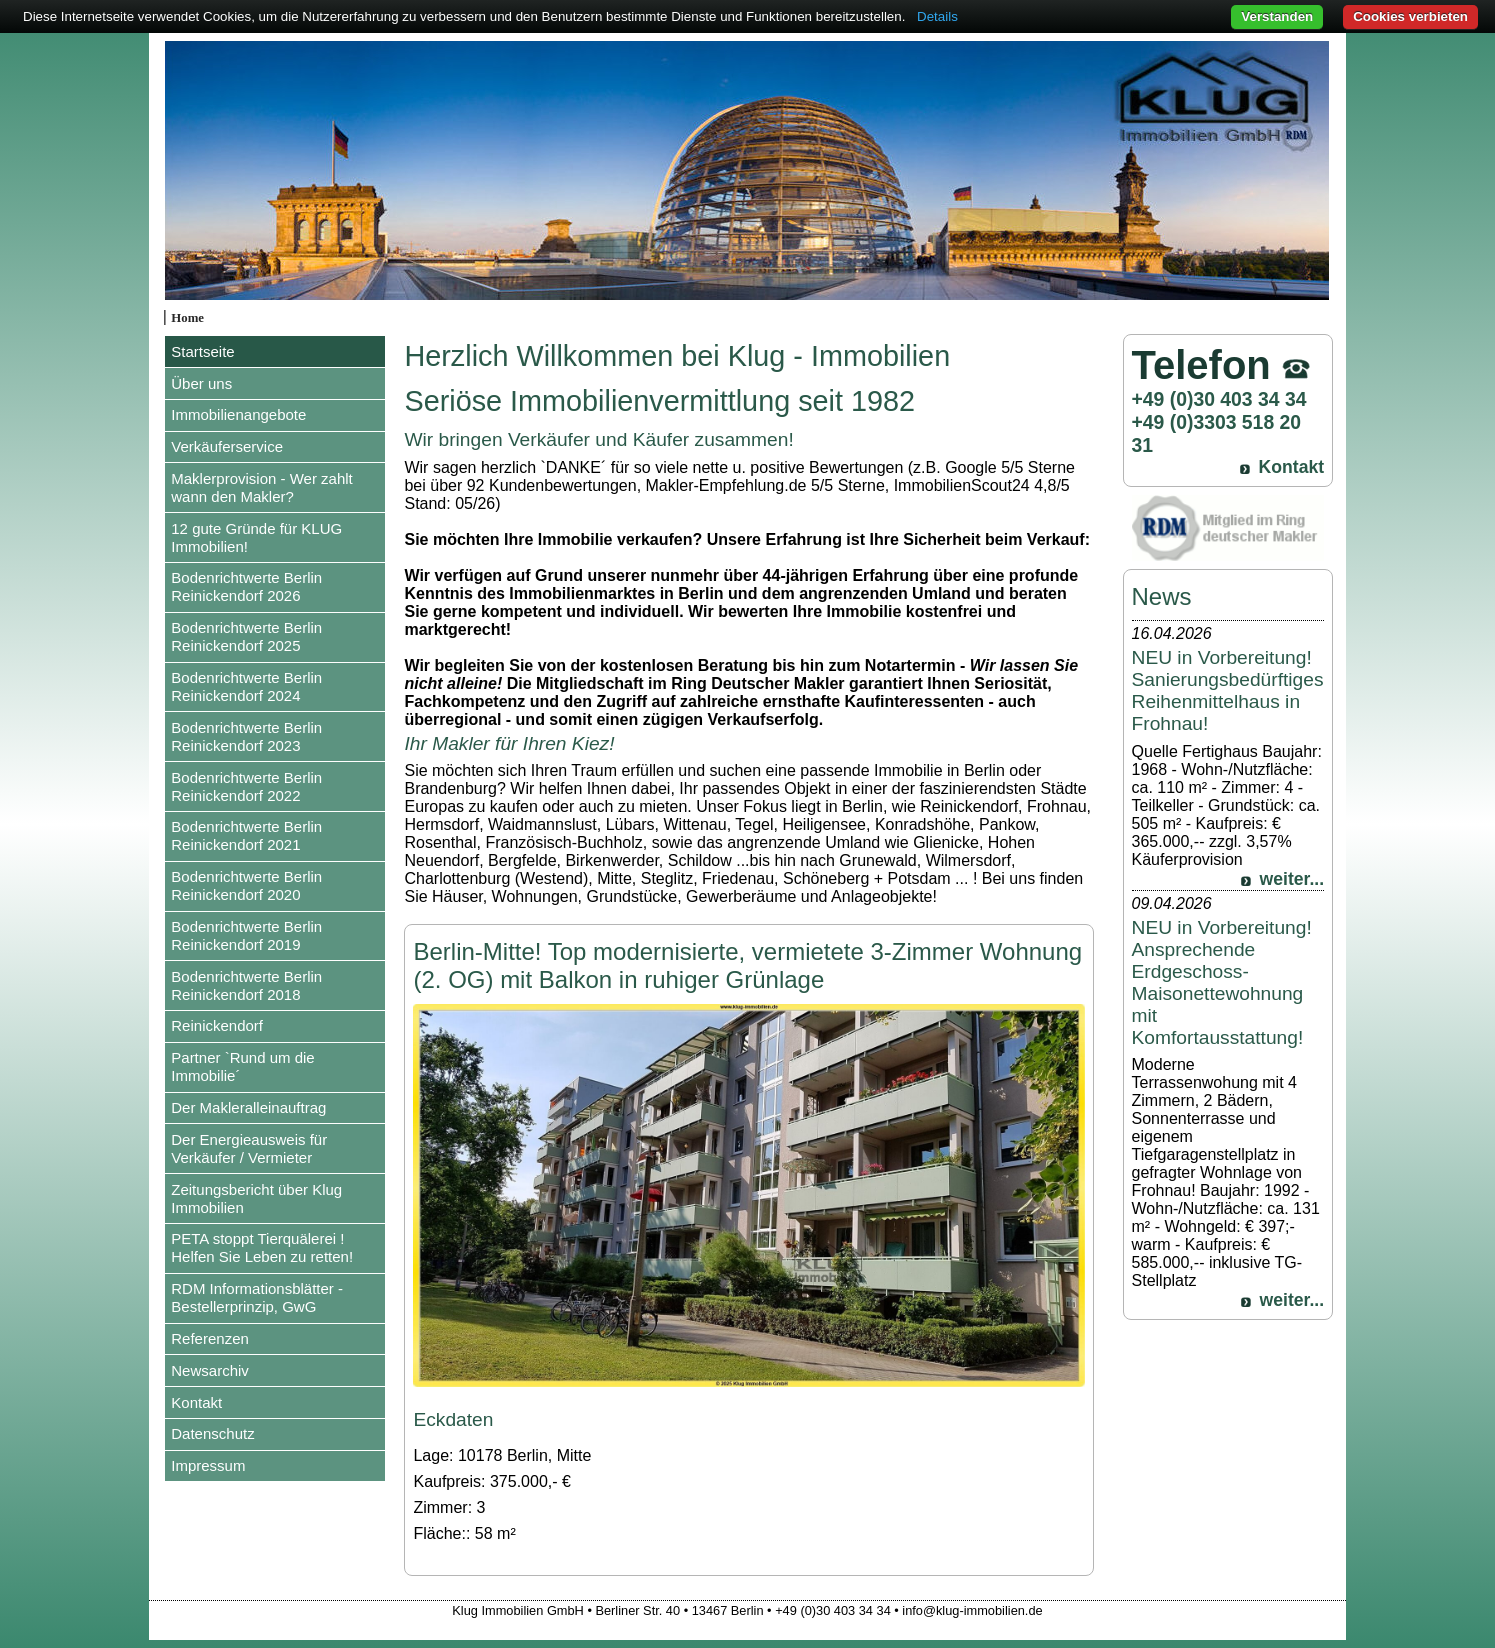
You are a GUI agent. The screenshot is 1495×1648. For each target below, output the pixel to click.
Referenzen (210, 1338)
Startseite (202, 351)
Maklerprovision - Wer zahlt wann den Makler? (261, 487)
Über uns (201, 383)
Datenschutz (212, 1433)
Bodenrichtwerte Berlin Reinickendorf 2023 (246, 736)
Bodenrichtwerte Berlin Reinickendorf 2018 (246, 985)
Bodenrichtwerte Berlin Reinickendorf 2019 (246, 935)
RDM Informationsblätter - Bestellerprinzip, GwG (257, 1297)
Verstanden (1277, 16)
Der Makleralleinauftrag (248, 1107)
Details (937, 16)
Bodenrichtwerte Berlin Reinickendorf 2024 (246, 686)
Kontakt (196, 1402)
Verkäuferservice (227, 446)
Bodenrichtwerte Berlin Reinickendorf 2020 (246, 885)
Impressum (208, 1465)
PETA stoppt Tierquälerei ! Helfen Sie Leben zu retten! (262, 1247)
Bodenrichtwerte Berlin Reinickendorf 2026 (246, 586)
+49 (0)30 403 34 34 (1219, 399)
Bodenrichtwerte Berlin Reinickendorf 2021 (246, 835)
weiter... (1292, 879)
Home (187, 318)
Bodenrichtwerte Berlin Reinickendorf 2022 (246, 786)
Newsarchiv (210, 1370)
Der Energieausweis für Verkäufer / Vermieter (249, 1148)
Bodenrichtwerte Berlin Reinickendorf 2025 (246, 636)
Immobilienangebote (238, 414)
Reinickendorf (217, 1025)
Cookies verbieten (1410, 16)
